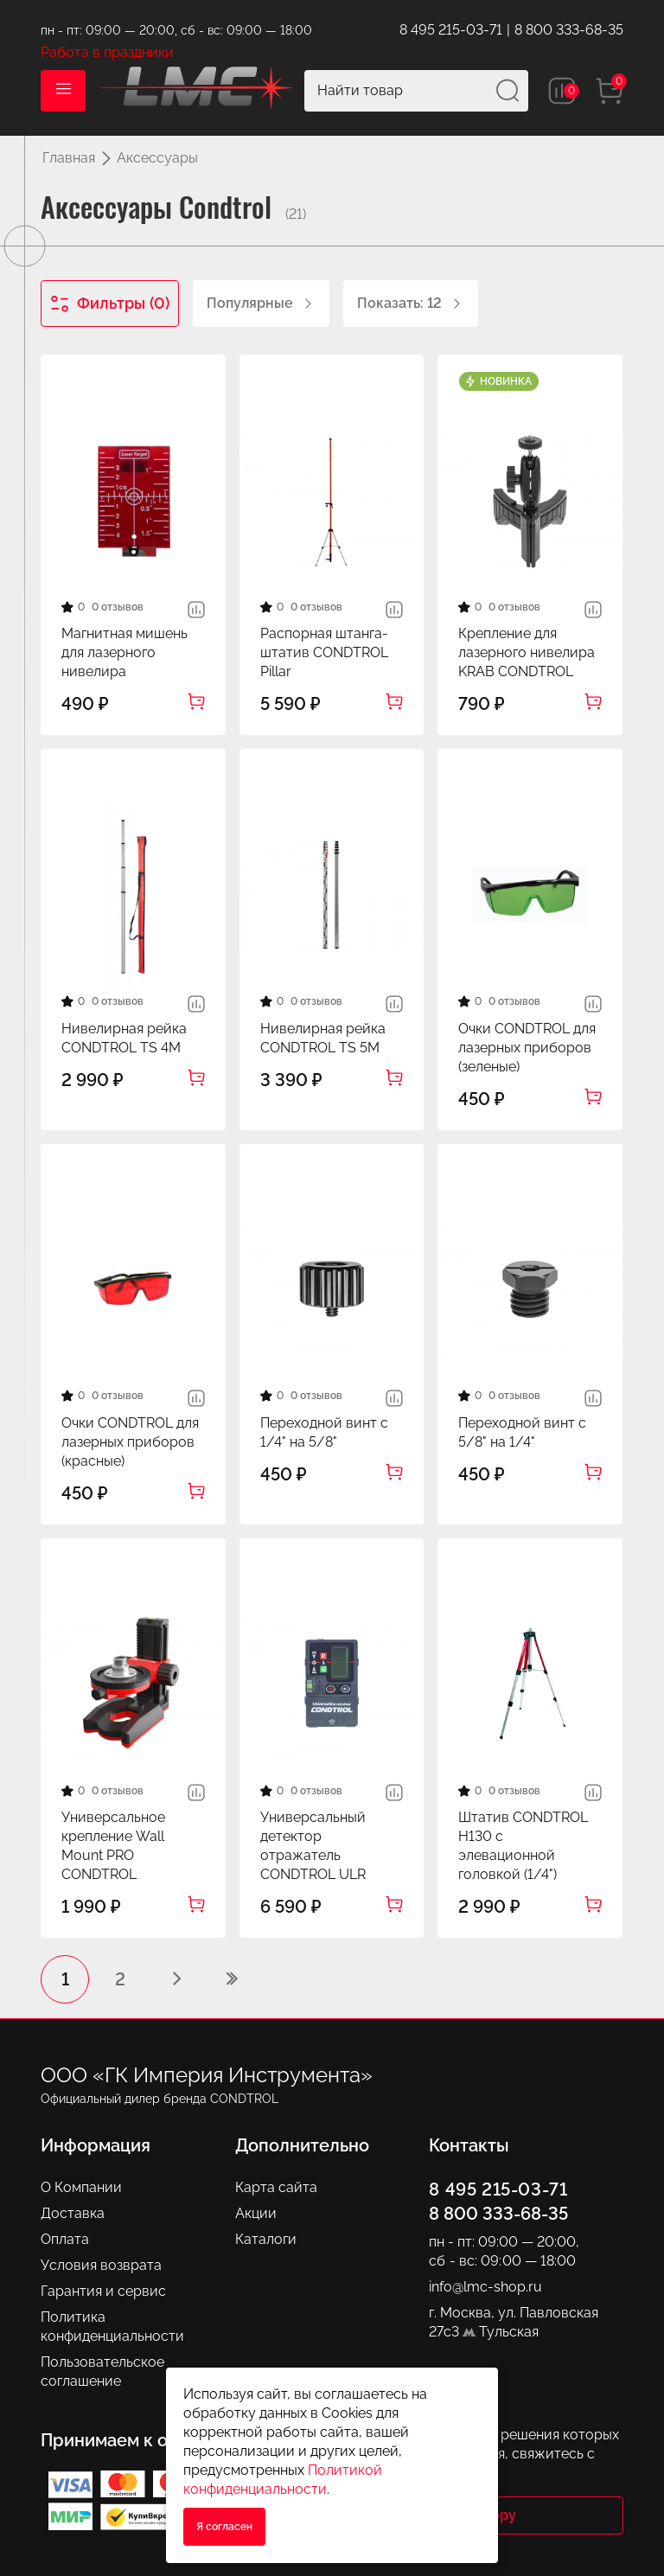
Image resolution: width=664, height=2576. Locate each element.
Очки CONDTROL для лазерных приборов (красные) (130, 1442)
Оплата (65, 2239)
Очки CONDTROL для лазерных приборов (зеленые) (527, 1047)
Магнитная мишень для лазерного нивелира (124, 652)
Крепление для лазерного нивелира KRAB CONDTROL (526, 652)
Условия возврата (101, 2265)
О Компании (81, 2187)
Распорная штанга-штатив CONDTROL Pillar (324, 652)
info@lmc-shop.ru (485, 2287)
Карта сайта (276, 2187)
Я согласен (224, 2527)
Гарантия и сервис (103, 2291)
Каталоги (266, 2239)
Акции (256, 2213)
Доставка (73, 2213)
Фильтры (110, 304)
